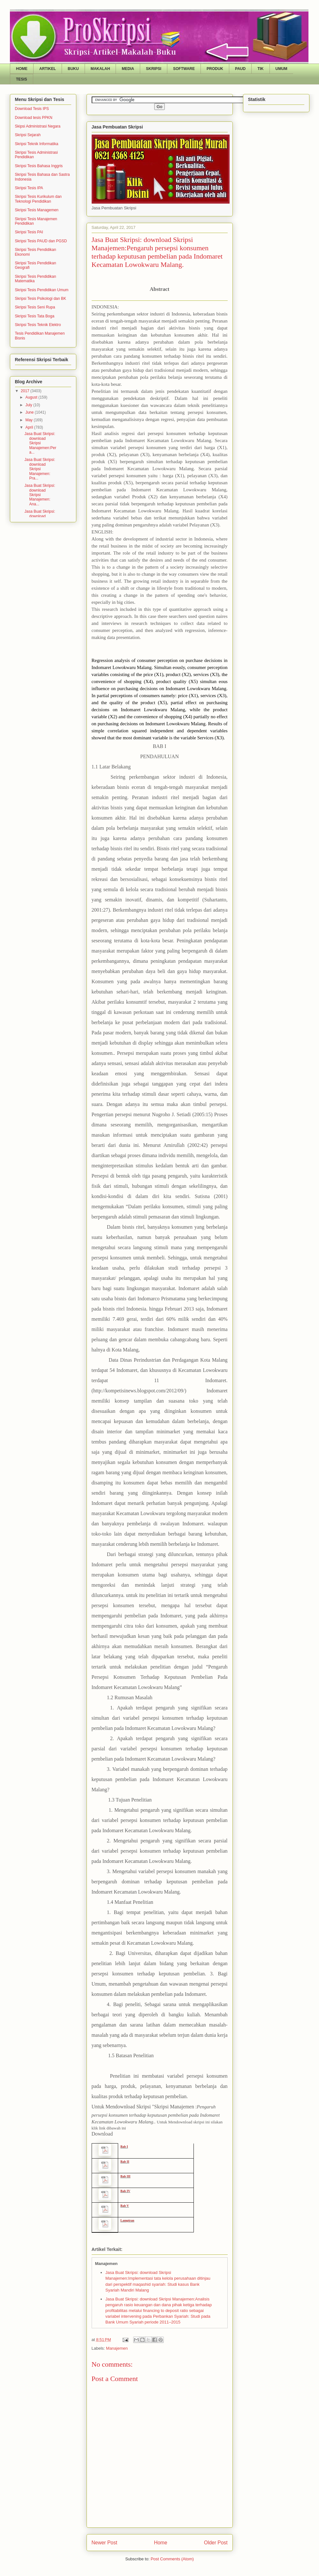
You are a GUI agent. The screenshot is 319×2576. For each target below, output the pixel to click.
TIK (260, 68)
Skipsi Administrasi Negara (38, 126)
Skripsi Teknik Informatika (36, 144)
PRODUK (215, 68)
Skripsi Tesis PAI (29, 232)
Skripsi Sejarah (28, 135)
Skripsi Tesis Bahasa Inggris (39, 166)
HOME (21, 68)
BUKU (73, 68)
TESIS (21, 79)
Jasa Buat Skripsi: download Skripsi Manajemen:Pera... (40, 443)
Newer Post (105, 2542)
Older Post (216, 2542)
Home (160, 2542)
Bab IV (125, 2191)
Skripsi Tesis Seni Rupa (35, 307)
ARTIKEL (47, 68)
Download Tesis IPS (32, 108)
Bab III (125, 2176)
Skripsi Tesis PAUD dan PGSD (41, 241)
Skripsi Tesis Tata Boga (35, 316)
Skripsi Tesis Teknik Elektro (38, 325)
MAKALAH (100, 68)
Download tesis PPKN (33, 117)
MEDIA (128, 68)
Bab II (124, 2161)
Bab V (124, 2205)
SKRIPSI (153, 68)
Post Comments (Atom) (172, 2559)
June (29, 412)
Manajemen (117, 2348)
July (29, 405)
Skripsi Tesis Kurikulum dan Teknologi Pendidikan (38, 198)
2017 (25, 391)
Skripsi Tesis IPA (29, 188)
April (29, 427)
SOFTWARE (184, 68)
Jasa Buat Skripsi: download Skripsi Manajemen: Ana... (39, 494)
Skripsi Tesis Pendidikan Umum (42, 290)
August (31, 397)
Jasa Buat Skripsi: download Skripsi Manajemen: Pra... (39, 468)
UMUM (281, 68)
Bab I (124, 2146)
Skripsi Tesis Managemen (37, 210)
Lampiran (127, 2220)
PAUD (240, 68)
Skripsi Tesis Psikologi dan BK (40, 298)
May (29, 420)
